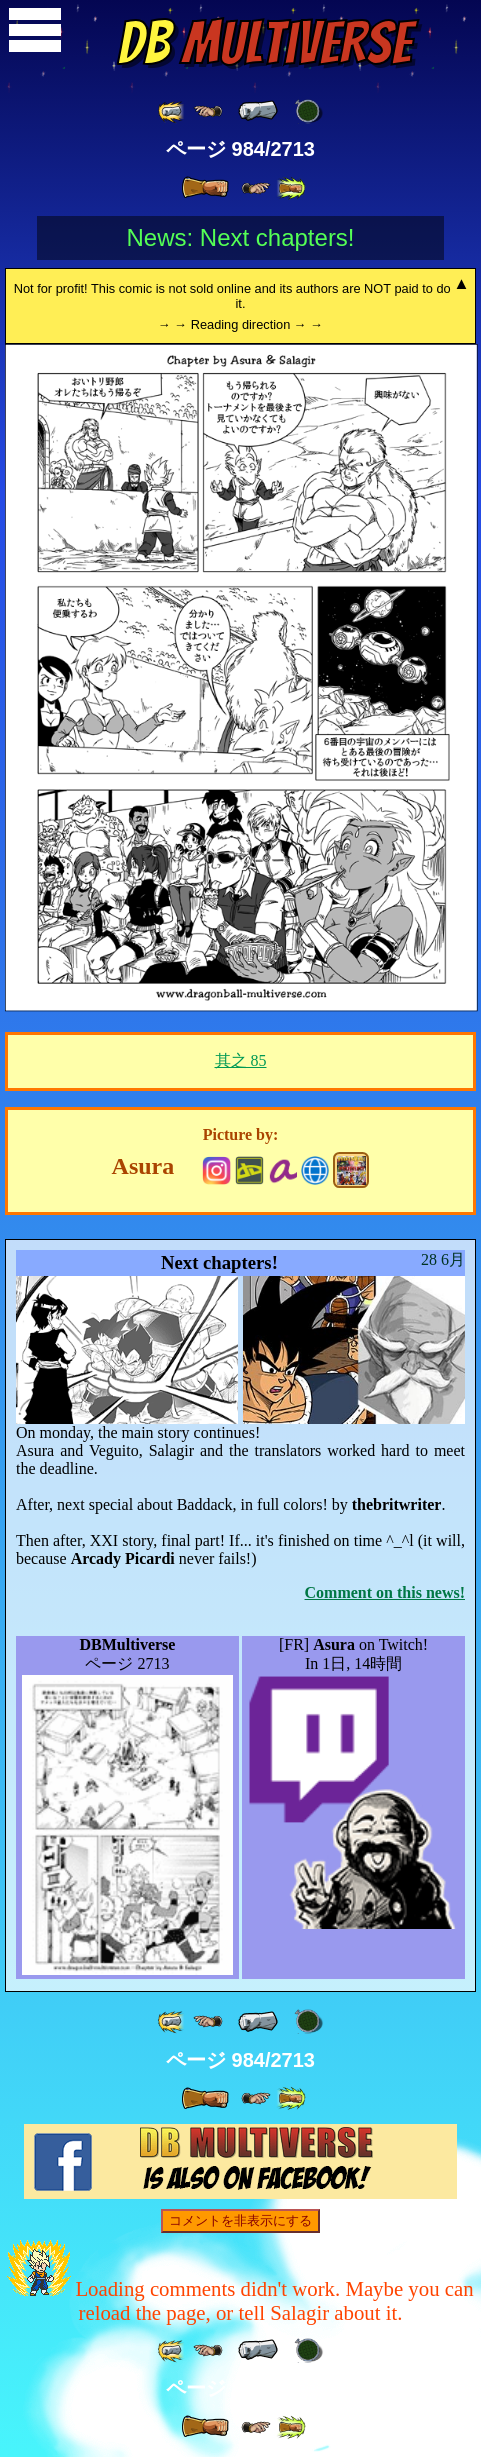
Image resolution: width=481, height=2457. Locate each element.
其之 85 (241, 1060)
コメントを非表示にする (240, 2220)
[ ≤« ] (208, 111)
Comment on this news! (385, 1592)
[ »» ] (291, 188)
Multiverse (264, 43)
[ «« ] (172, 111)
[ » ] (205, 188)
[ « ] (258, 111)
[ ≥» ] (256, 188)
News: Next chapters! (240, 237)
